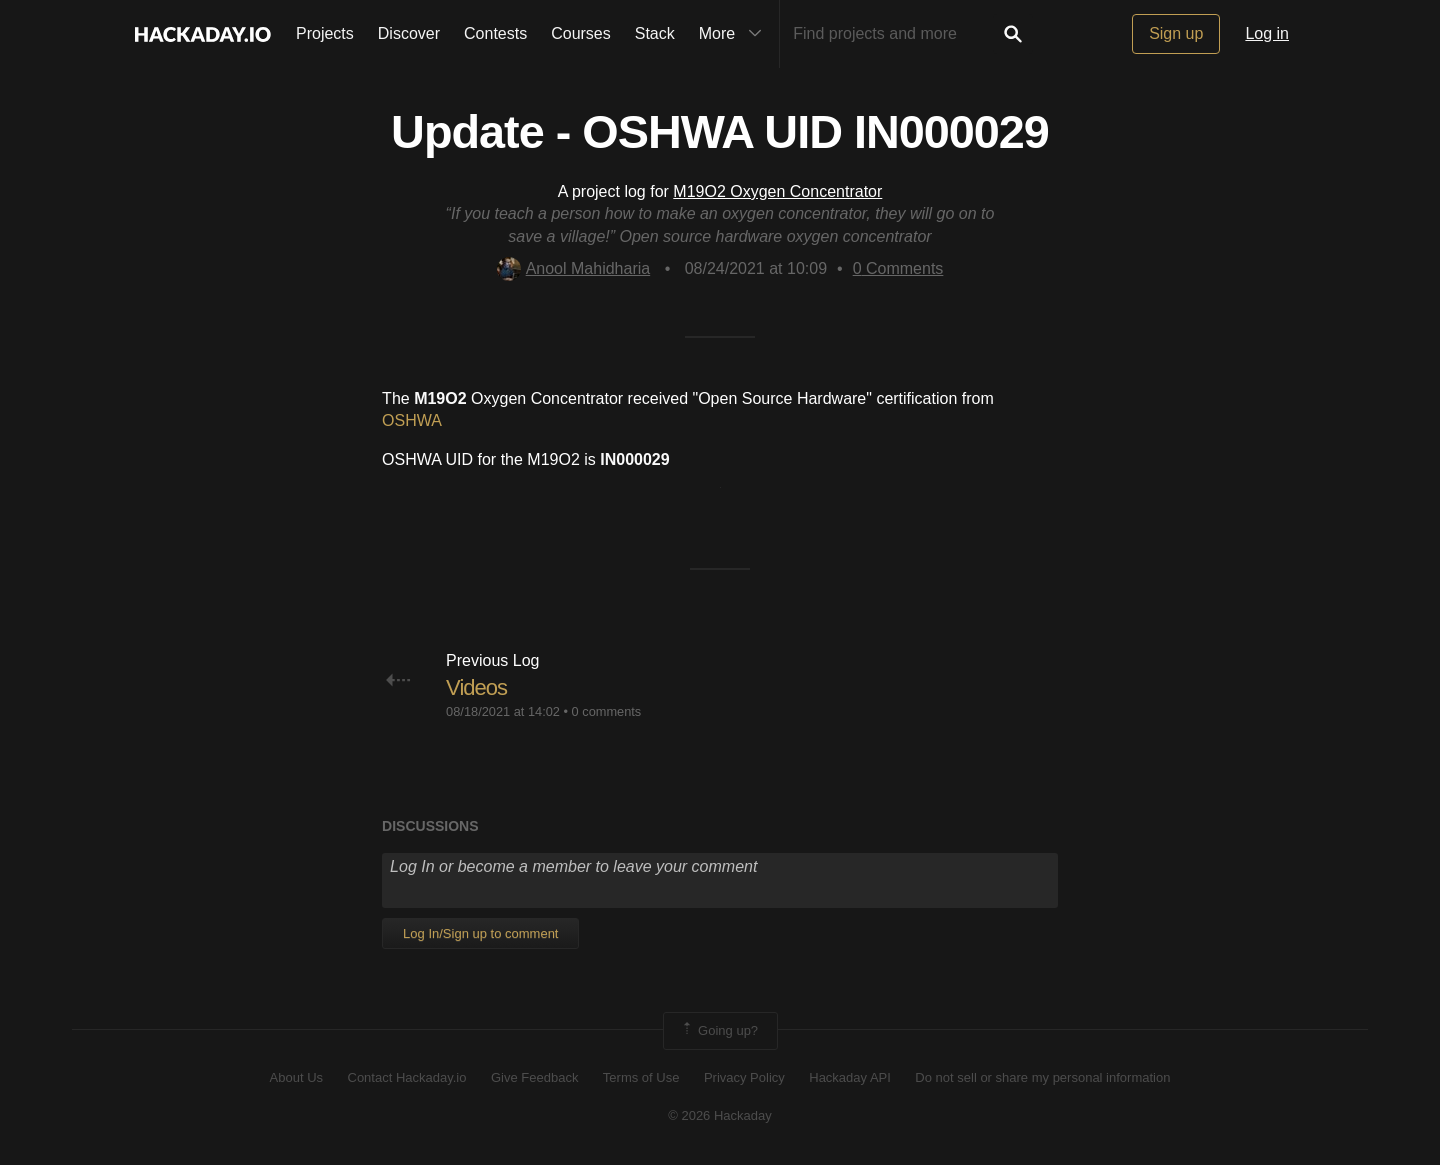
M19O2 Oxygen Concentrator (777, 191)
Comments (898, 268)
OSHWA (411, 420)
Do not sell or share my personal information (1042, 1077)
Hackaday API (850, 1077)
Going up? (719, 1031)
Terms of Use (641, 1077)
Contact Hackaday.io (407, 1077)
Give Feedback (534, 1077)
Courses (581, 33)
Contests (495, 33)
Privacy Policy (744, 1077)
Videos (476, 687)
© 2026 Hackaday (720, 1115)
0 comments (607, 711)
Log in (1267, 33)
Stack (655, 33)
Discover (409, 33)
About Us (296, 1077)
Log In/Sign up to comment (480, 933)
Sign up (1176, 33)
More (735, 34)
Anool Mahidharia (574, 268)
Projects (325, 33)
